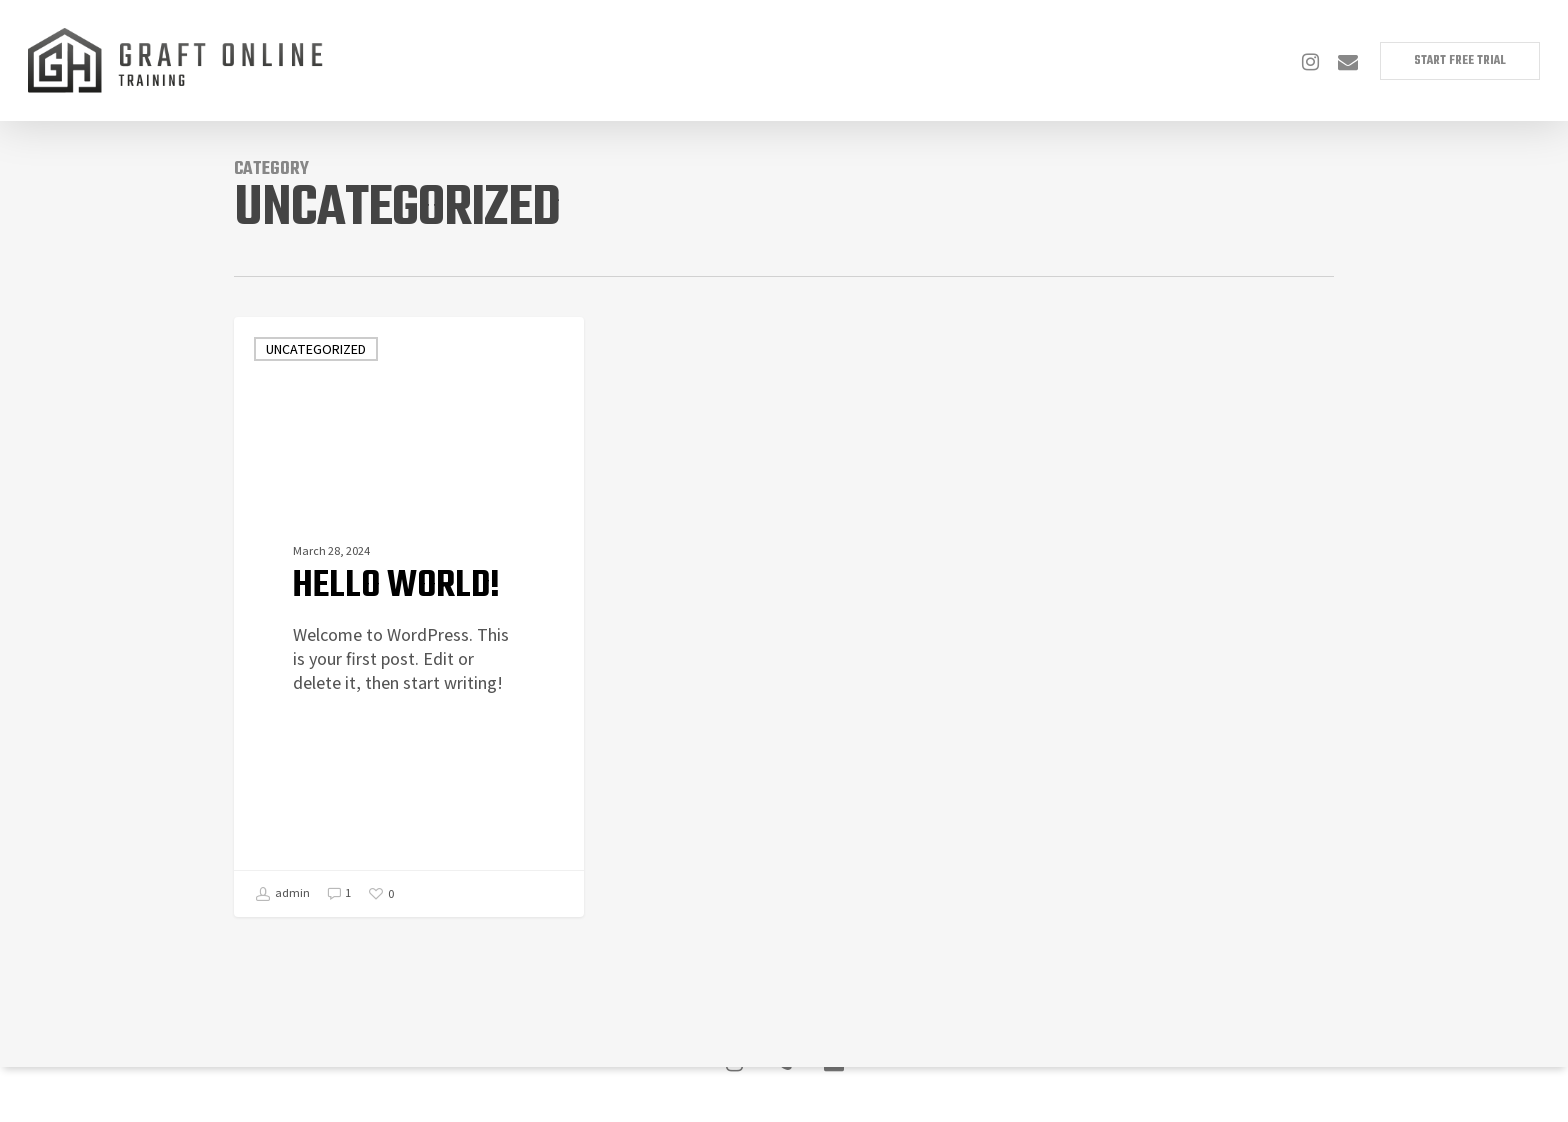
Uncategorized (316, 349)
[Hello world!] (409, 617)
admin (282, 894)
